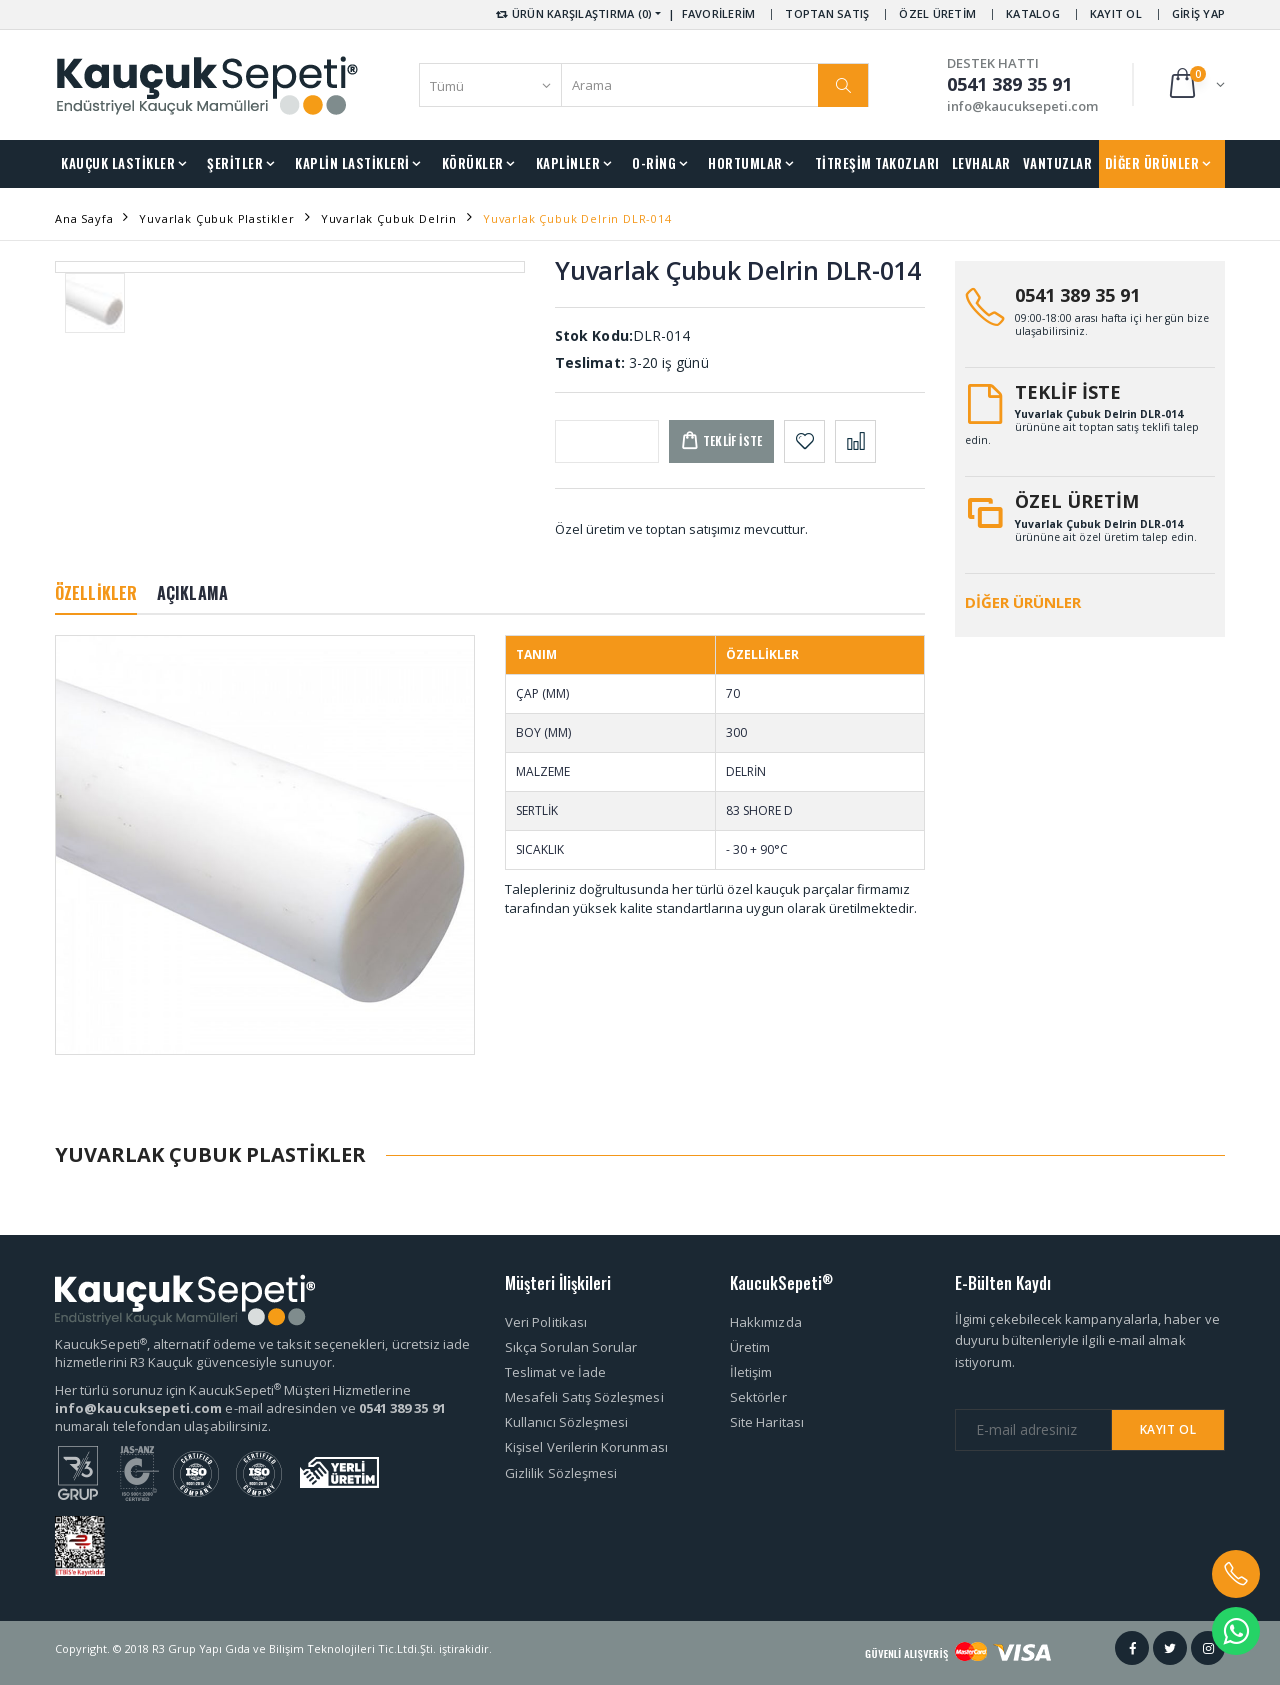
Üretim (750, 1347)
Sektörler (758, 1397)
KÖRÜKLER (473, 163)
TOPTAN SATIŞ (827, 13)
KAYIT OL (1116, 13)
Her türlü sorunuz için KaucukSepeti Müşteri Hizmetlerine (233, 1390)
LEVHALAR (981, 163)
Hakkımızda (766, 1322)
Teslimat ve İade (555, 1372)
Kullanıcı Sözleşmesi (566, 1422)
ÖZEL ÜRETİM (937, 13)
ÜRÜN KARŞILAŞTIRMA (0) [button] (572, 13)
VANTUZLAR (1058, 163)
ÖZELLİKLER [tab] (96, 593)
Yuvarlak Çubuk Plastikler (217, 218)
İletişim (751, 1372)
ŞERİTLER (235, 163)
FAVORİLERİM (719, 13)
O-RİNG (654, 163)
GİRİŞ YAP (1198, 13)
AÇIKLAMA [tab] (192, 593)
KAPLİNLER (568, 163)
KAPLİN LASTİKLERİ (352, 163)
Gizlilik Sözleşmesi (561, 1473)
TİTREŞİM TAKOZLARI (877, 163)
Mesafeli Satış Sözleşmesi (584, 1397)
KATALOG (1033, 13)
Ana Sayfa (84, 218)
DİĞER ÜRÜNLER (1152, 163)
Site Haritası (767, 1422)
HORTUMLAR (745, 163)
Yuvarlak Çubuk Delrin (389, 218)
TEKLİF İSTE (1068, 392)
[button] (1195, 84)
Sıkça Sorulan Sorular (571, 1347)
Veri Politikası (546, 1322)
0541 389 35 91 (1077, 295)
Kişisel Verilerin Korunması (586, 1447)
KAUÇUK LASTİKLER (118, 163)
